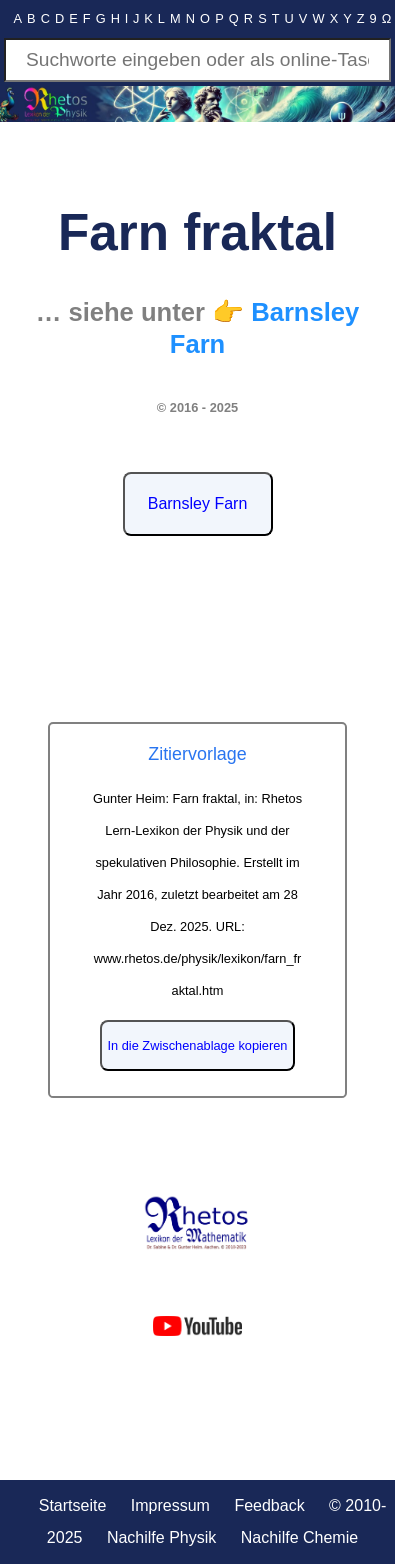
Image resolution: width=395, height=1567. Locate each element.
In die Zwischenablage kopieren (198, 1045)
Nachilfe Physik (161, 1537)
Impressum (170, 1505)
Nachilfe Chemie (299, 1537)
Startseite (73, 1505)
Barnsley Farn (198, 503)
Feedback (269, 1505)
